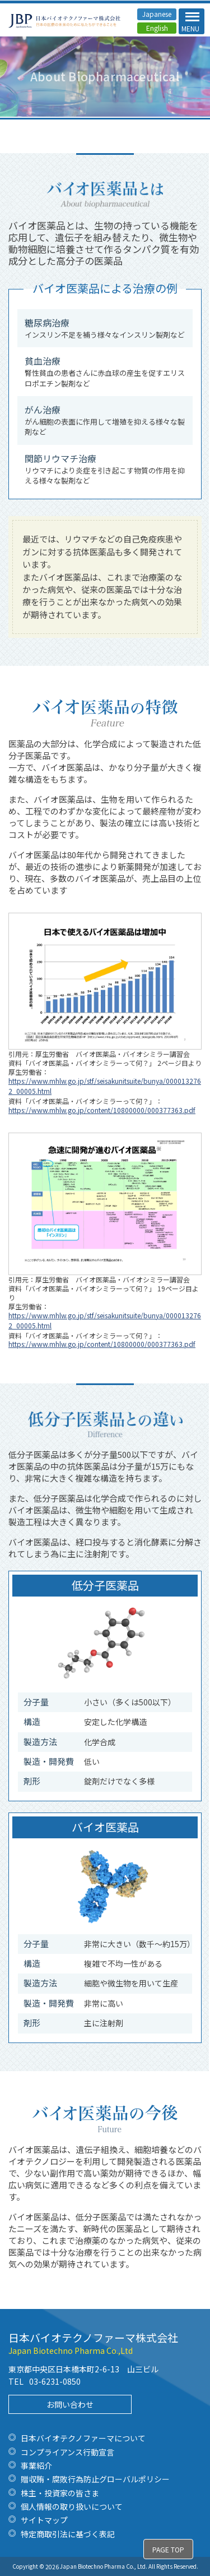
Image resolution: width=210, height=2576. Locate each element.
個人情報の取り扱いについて (72, 2506)
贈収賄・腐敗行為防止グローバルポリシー (95, 2479)
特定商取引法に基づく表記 (68, 2534)
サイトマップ (44, 2520)
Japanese (156, 14)
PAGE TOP (168, 2549)
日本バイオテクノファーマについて (83, 2438)
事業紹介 (36, 2465)
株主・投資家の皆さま (60, 2493)
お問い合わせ (70, 2404)
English (157, 28)
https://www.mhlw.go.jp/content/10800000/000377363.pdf (101, 1110)
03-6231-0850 (55, 2381)
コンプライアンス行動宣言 (67, 2452)
